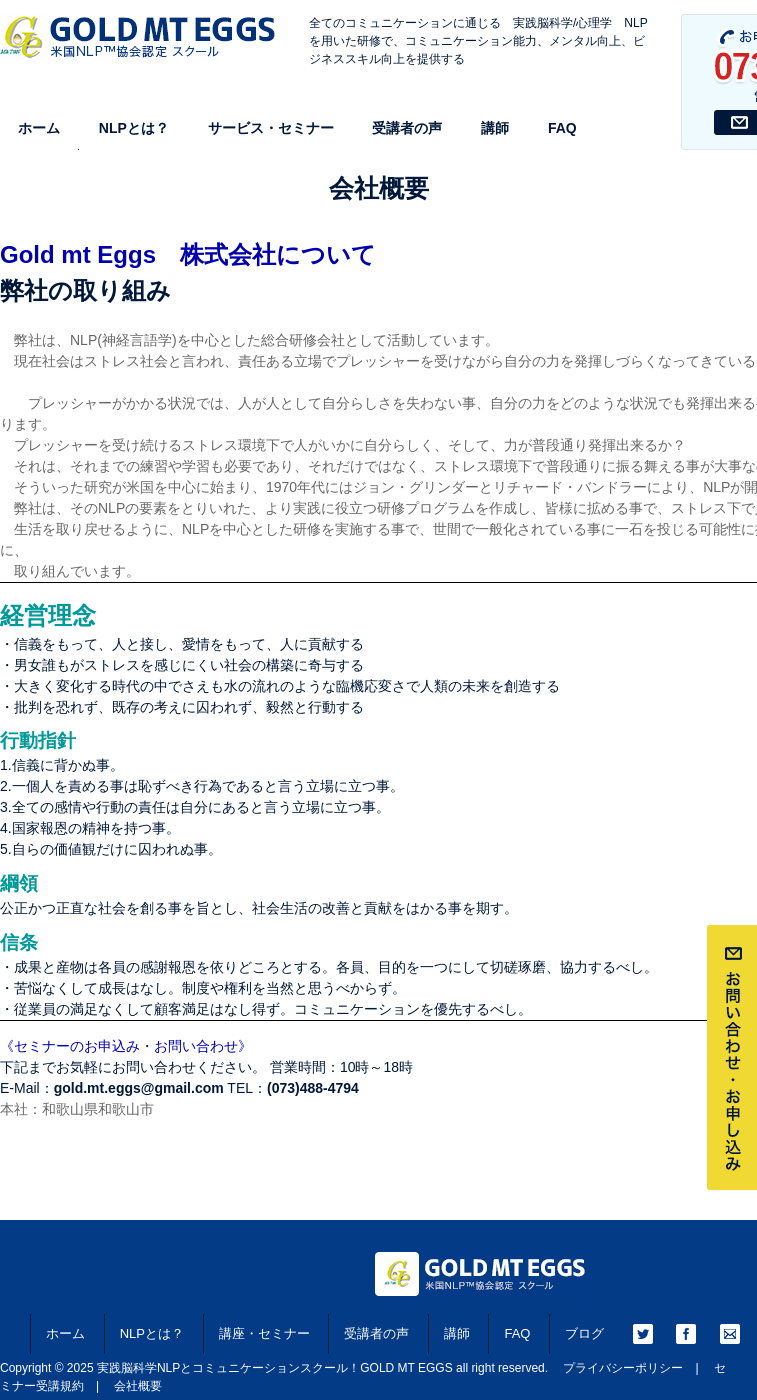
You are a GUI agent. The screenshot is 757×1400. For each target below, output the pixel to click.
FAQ (562, 128)
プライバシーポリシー (623, 1368)
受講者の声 (407, 128)
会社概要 (138, 1386)
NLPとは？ (134, 128)
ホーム (39, 128)
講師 (495, 128)
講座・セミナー (264, 1333)
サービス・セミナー (271, 128)
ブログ (584, 1333)
